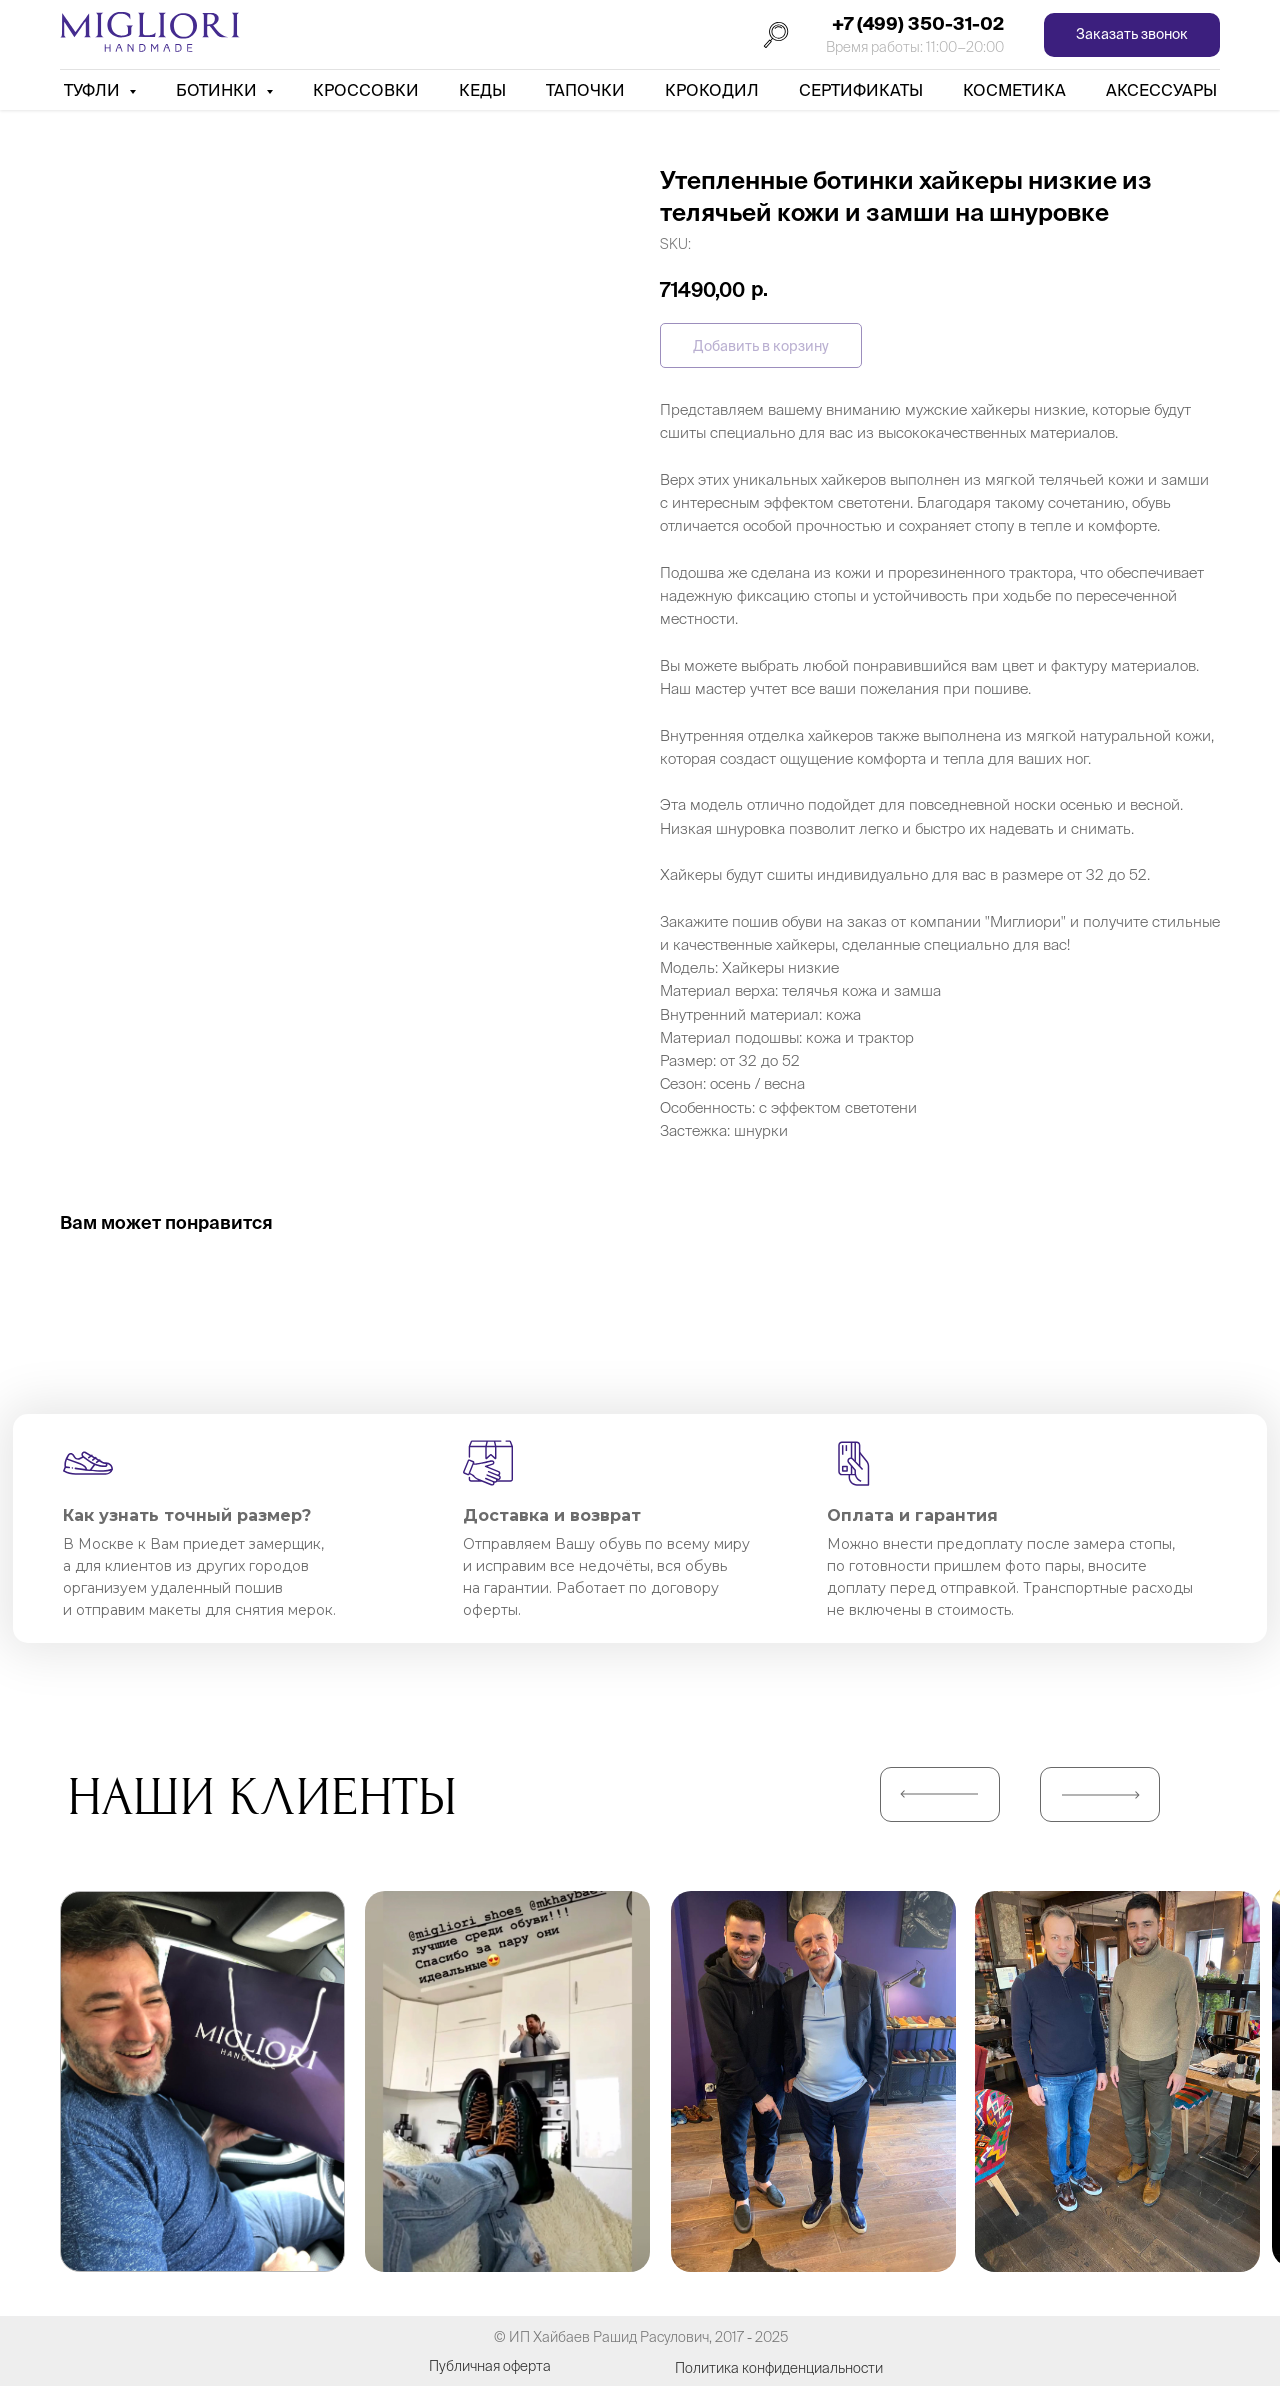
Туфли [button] (94, 90)
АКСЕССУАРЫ (1161, 90)
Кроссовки (366, 90)
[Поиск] (776, 35)
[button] (1132, 35)
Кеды (482, 90)
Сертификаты (861, 90)
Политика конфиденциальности (779, 2368)
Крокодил (712, 90)
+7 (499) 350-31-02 (918, 23)
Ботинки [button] (218, 90)
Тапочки (585, 90)
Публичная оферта (490, 2366)
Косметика (1014, 90)
